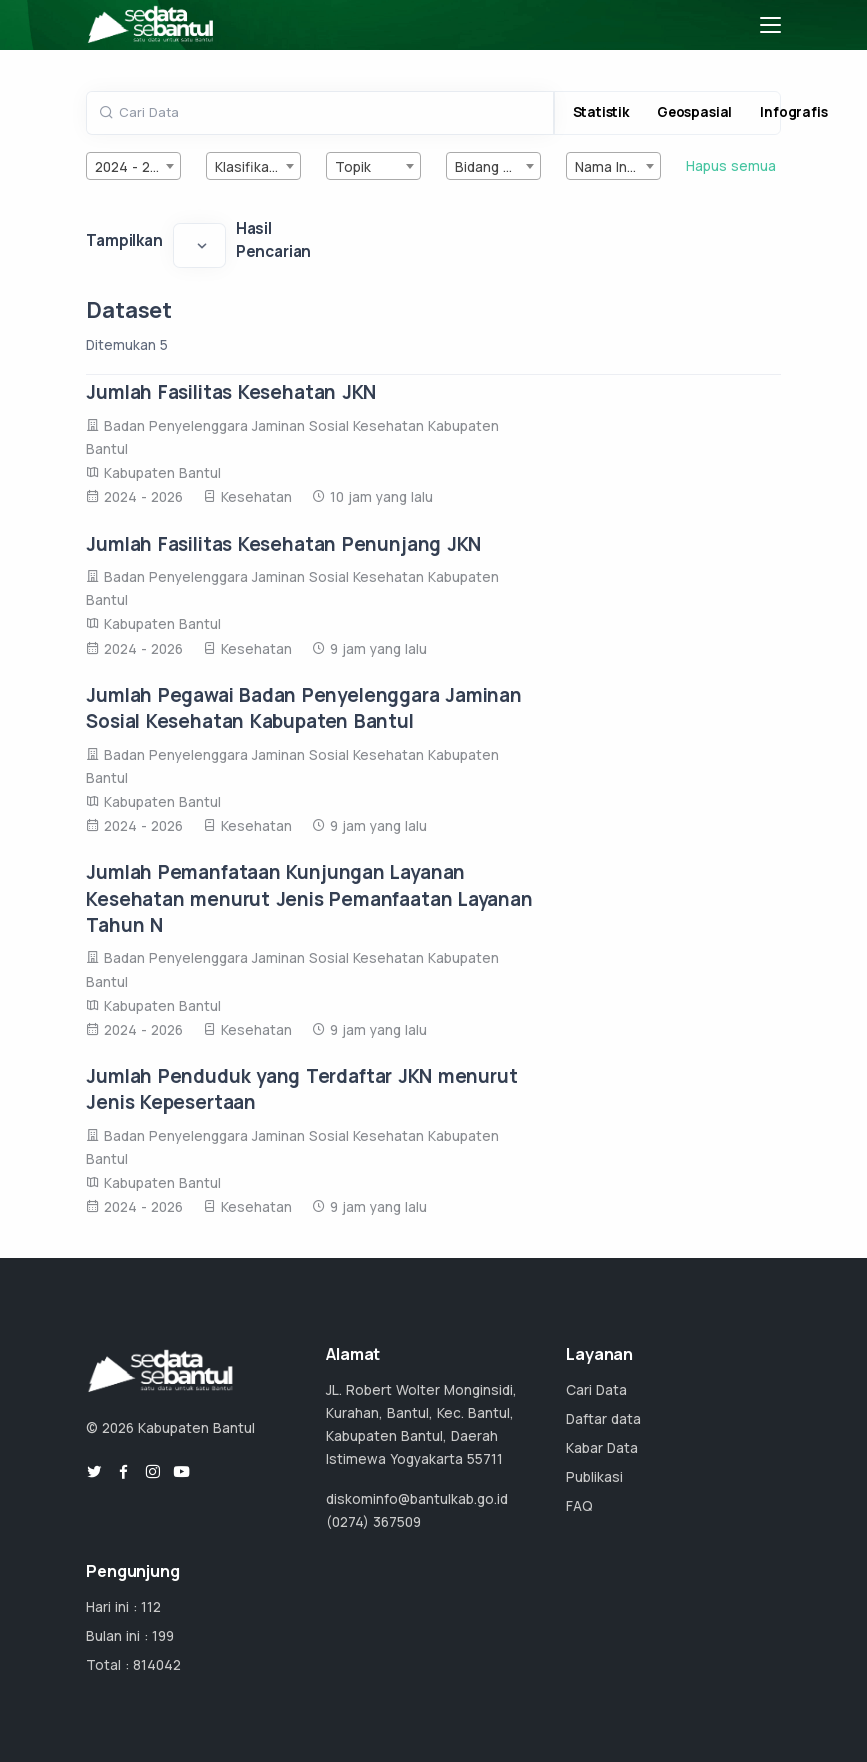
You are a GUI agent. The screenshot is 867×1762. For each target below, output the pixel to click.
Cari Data (596, 1390)
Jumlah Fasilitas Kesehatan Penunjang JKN (283, 544)
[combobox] (133, 166)
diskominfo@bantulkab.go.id (417, 1499)
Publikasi (594, 1477)
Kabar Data (602, 1448)
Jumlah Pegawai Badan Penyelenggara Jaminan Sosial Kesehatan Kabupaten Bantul (304, 708)
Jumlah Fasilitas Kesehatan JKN (231, 392)
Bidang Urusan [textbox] (497, 167)
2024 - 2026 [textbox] (134, 167)
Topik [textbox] (353, 167)
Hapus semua (731, 166)
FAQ (579, 1506)
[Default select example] (199, 245)
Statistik (601, 112)
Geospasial (694, 112)
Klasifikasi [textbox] (247, 167)
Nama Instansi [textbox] (617, 167)
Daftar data (603, 1419)
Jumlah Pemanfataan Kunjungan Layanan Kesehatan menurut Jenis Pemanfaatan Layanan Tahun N (309, 898)
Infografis (793, 112)
